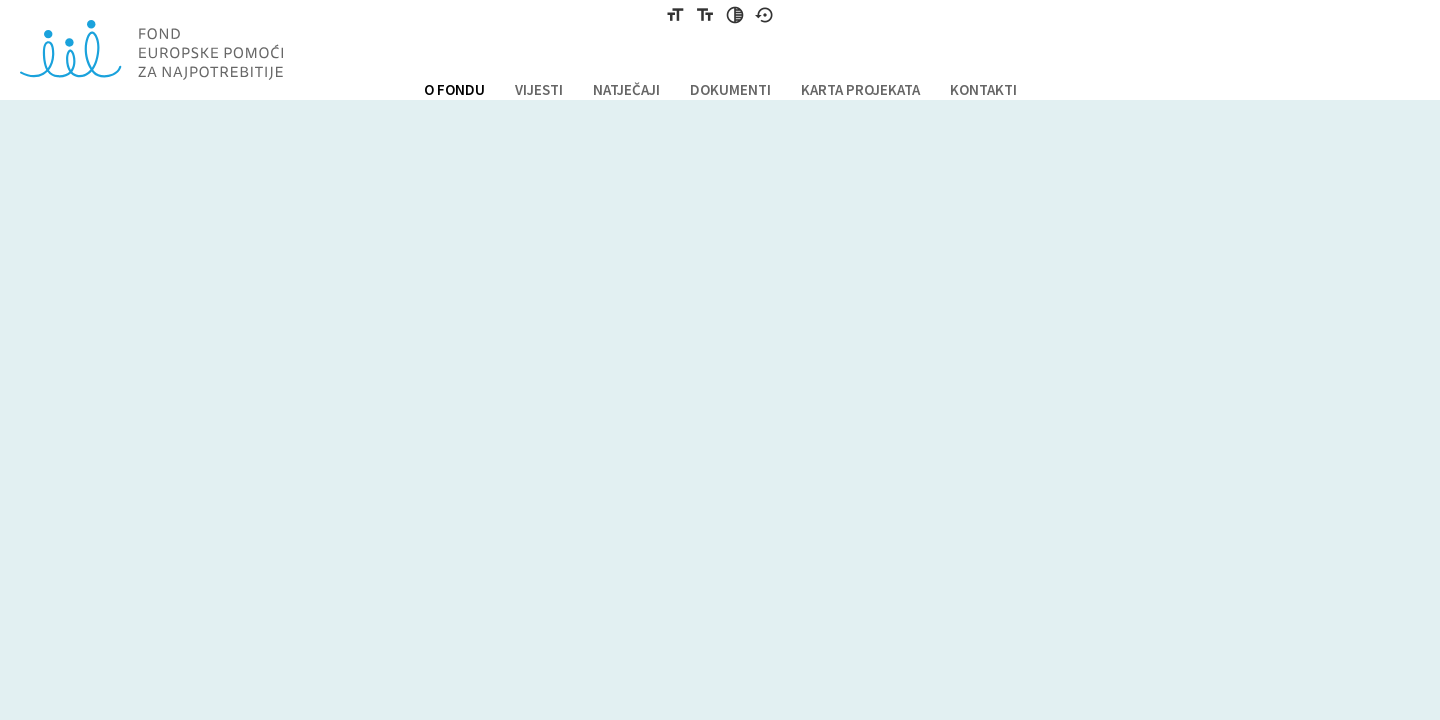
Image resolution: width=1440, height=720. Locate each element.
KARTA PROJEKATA (860, 89)
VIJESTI (539, 89)
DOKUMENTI (730, 89)
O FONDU (454, 89)
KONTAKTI (983, 89)
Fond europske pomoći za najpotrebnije (151, 50)
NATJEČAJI (626, 89)
